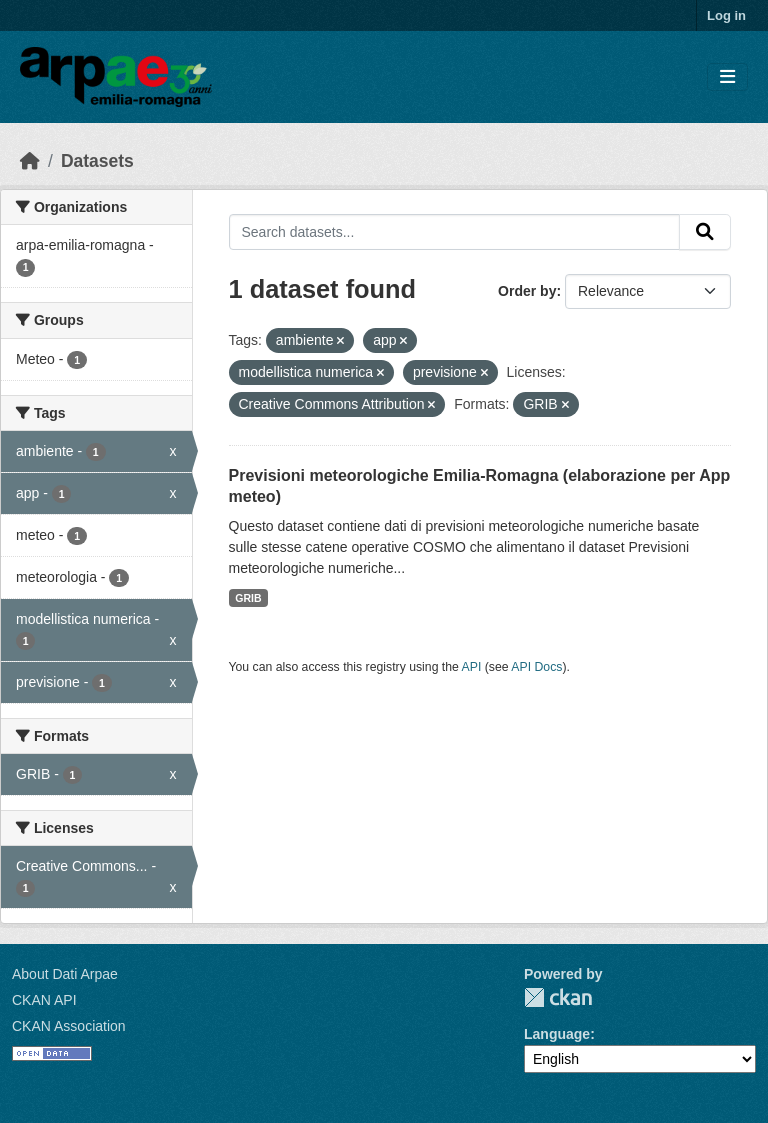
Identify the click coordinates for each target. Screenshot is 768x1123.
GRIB (248, 598)
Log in (726, 15)
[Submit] (705, 232)
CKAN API (44, 1000)
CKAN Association (69, 1026)
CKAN (558, 997)
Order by (527, 291)
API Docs (536, 667)
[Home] (30, 161)
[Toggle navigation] (727, 77)
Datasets (97, 161)
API (472, 667)
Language (557, 1034)
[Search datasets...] (455, 232)
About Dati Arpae (65, 974)
